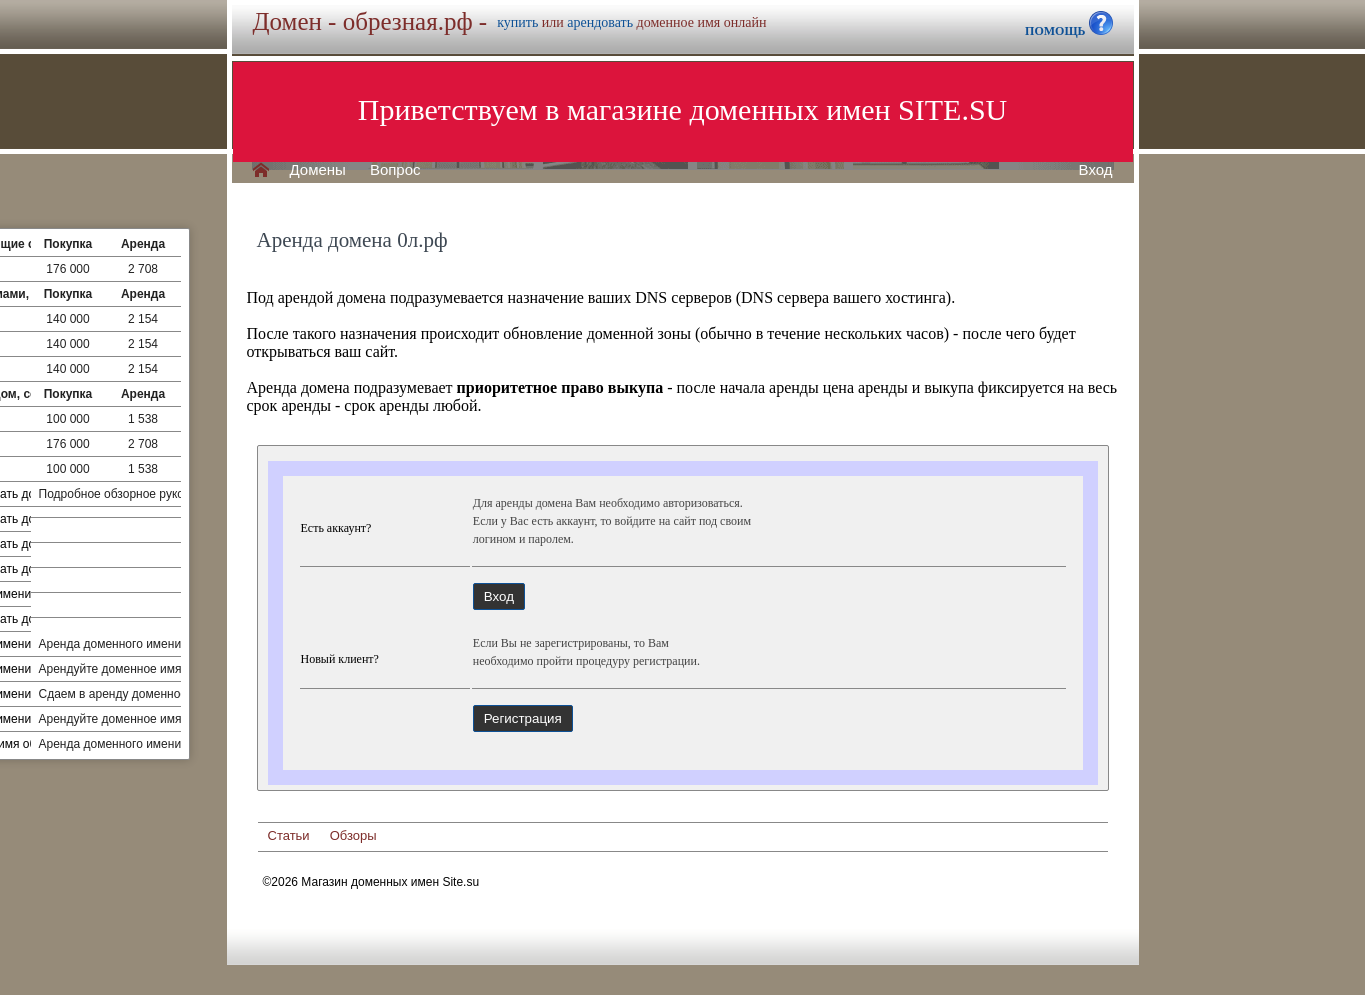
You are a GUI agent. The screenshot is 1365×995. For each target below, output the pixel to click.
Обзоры (353, 835)
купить (517, 22)
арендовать (600, 22)
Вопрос (395, 170)
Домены (318, 170)
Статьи (289, 835)
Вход (1096, 170)
